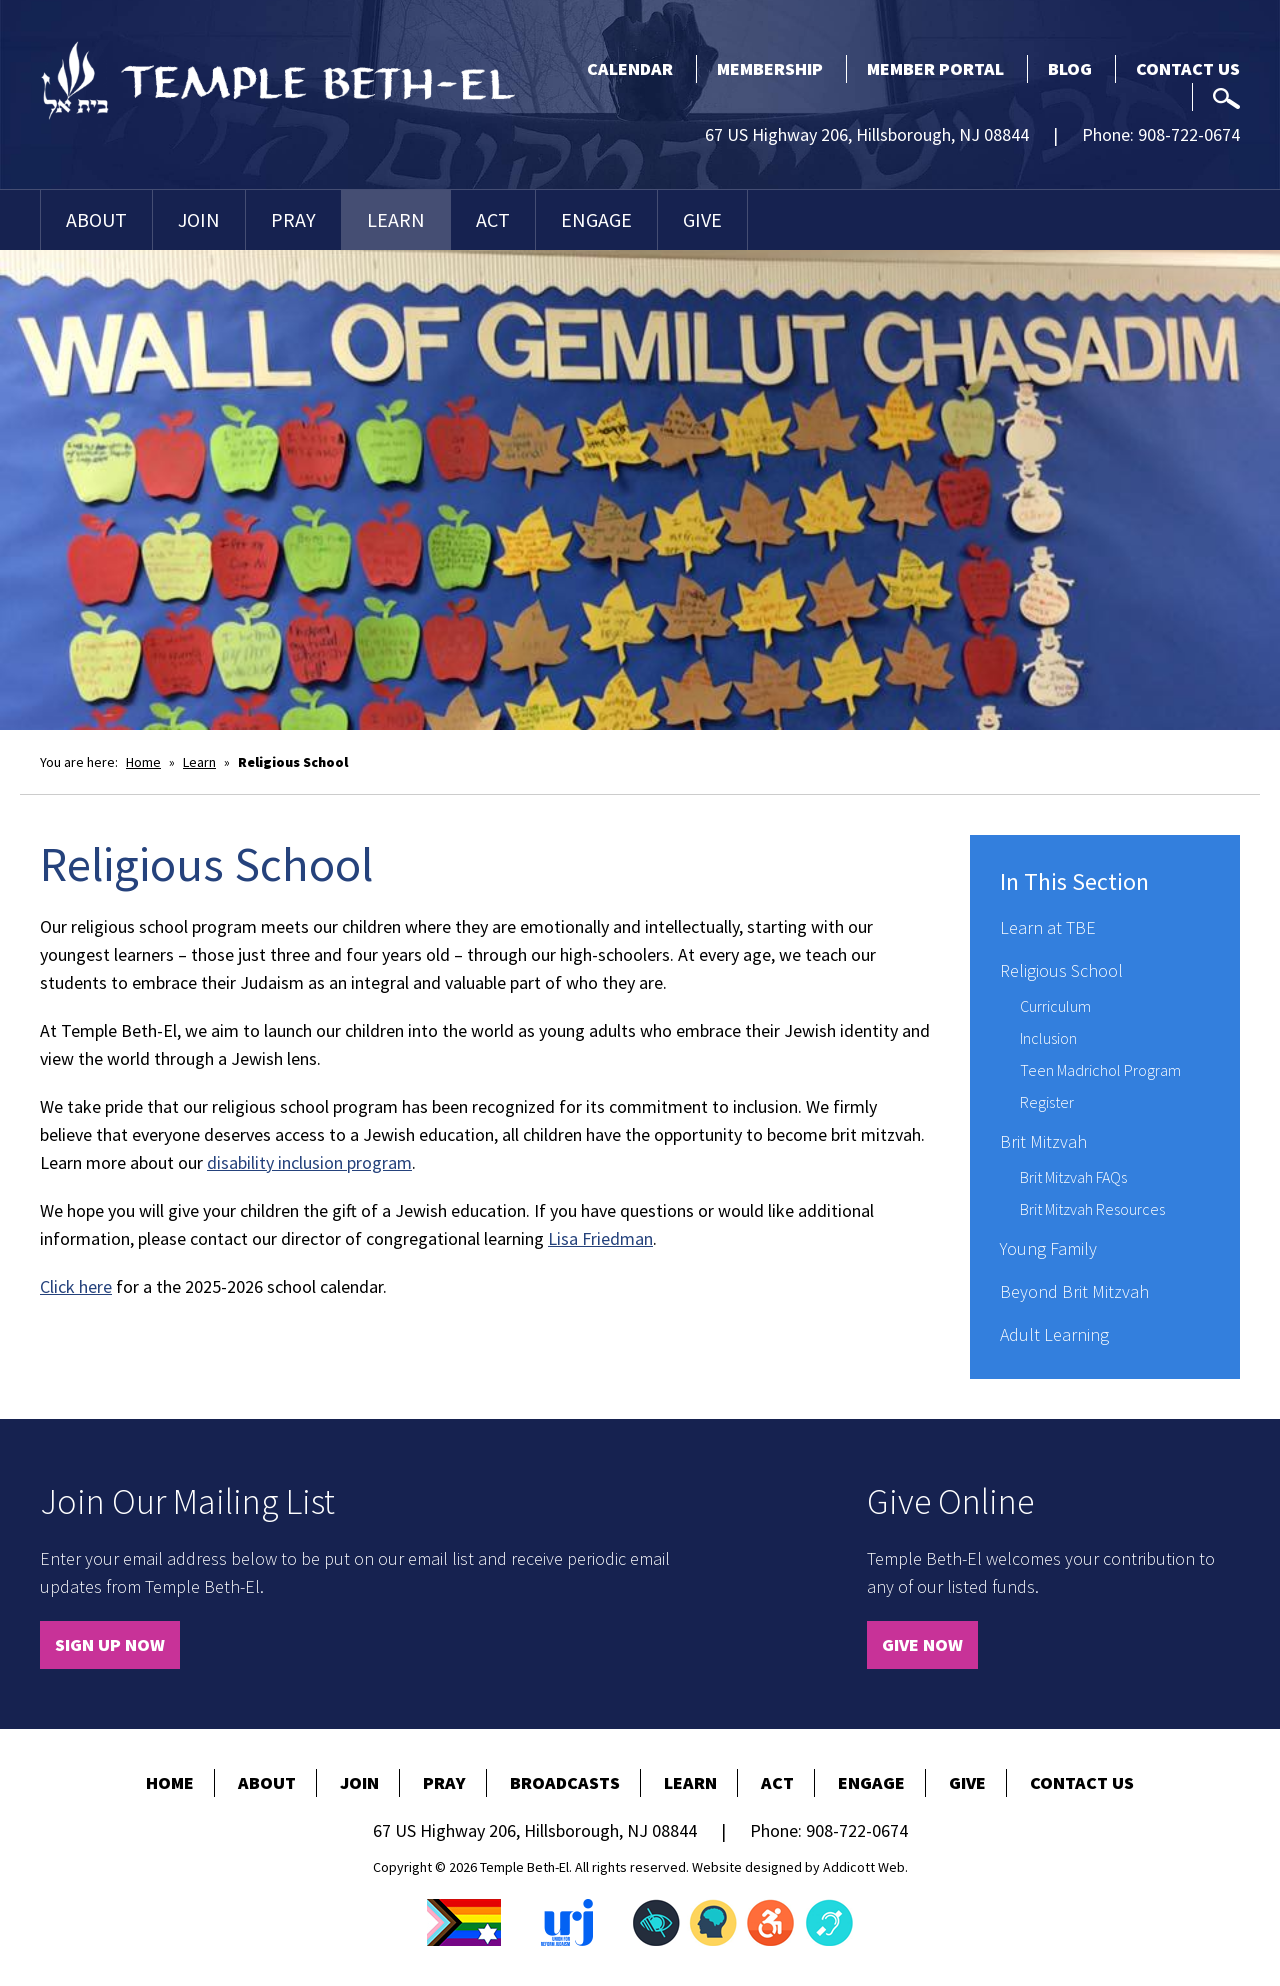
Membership (770, 68)
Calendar (630, 68)
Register (1047, 1102)
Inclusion (1048, 1038)
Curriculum (1055, 1006)
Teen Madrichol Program (1100, 1070)
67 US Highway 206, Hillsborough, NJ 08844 (867, 134)
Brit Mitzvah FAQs (1073, 1177)
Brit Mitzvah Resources (1092, 1209)
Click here (76, 1286)
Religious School (1061, 970)
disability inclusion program (309, 1162)
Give (702, 219)
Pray (293, 219)
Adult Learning (1054, 1334)
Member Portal (935, 68)
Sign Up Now (110, 1644)
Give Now (922, 1644)
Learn (396, 219)
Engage (596, 219)
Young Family (1048, 1248)
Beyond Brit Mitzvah (1074, 1291)
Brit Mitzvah (1043, 1141)
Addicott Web (864, 1867)
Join (199, 219)
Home (143, 762)
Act (493, 219)
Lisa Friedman (600, 1238)
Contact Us (1188, 68)
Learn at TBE (1048, 927)
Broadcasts (565, 1782)
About (96, 219)
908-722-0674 (1189, 134)
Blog (1070, 68)
